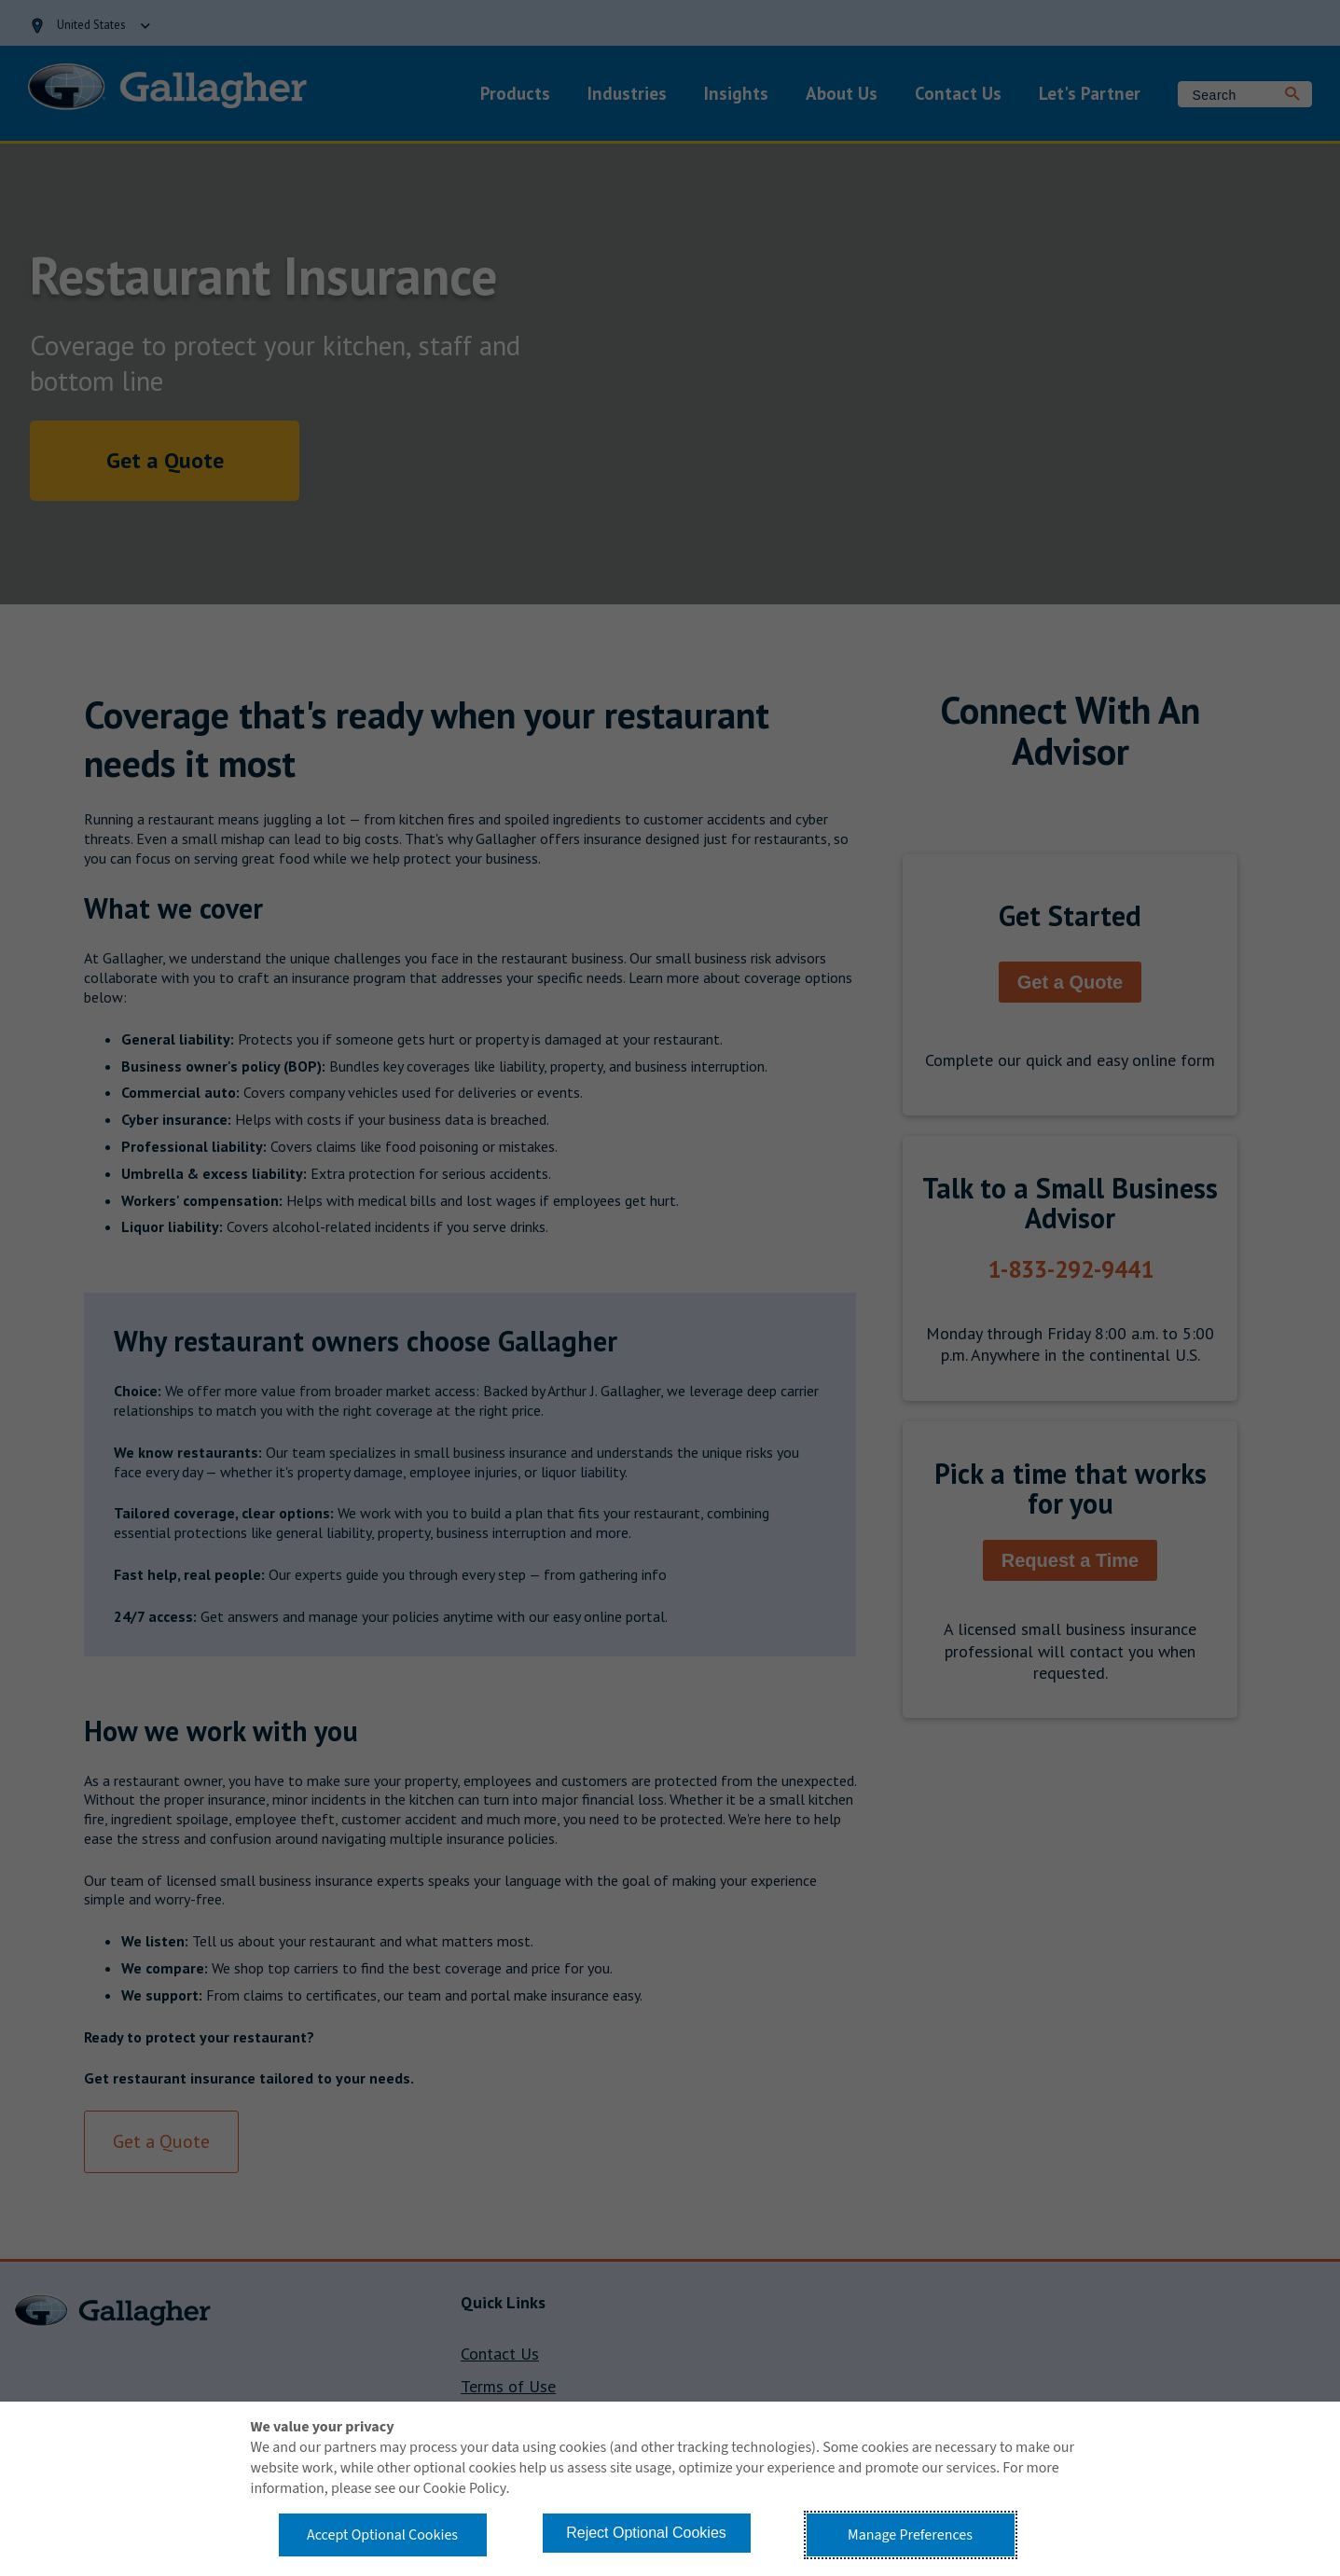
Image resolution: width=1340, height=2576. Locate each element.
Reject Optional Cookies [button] (646, 2533)
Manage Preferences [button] (910, 2535)
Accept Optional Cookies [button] (382, 2535)
